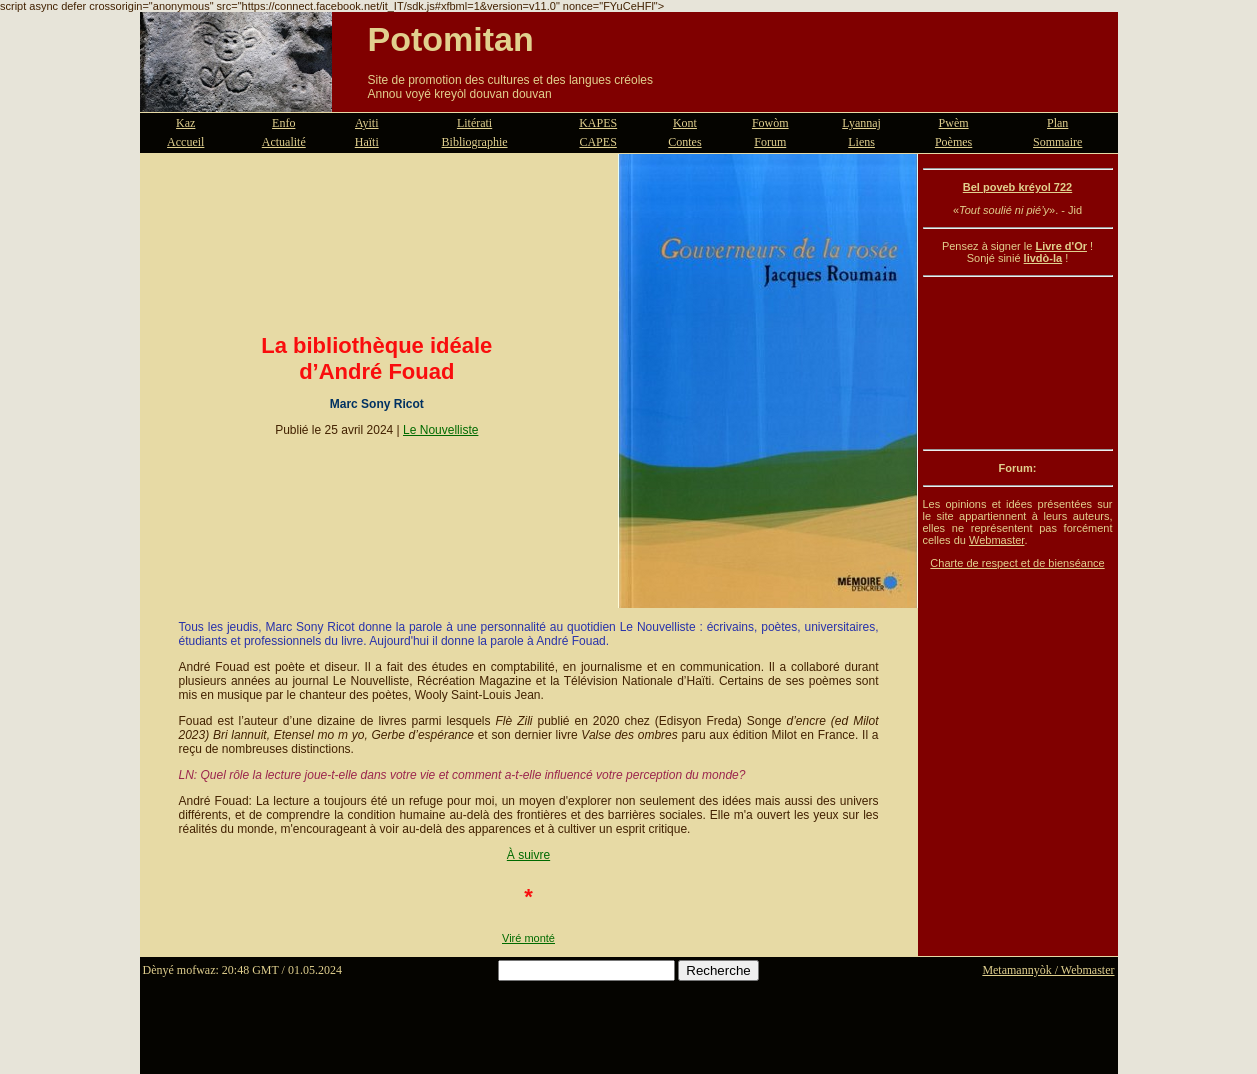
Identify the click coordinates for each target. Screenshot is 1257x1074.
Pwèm (954, 123)
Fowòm (770, 123)
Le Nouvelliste (440, 430)
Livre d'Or (1061, 246)
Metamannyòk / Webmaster (1048, 970)
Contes (684, 142)
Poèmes (953, 142)
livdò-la (1043, 258)
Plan (1057, 123)
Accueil (185, 142)
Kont (685, 123)
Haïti (367, 142)
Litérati (474, 123)
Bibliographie (475, 142)
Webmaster (996, 540)
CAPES (597, 142)
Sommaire (1057, 142)
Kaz (185, 123)
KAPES (598, 123)
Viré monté (528, 938)
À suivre (528, 855)
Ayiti (367, 123)
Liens (861, 142)
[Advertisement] (1018, 363)
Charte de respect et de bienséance (1017, 563)
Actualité (284, 142)
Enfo (283, 123)
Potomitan (451, 39)
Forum (770, 142)
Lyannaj (861, 123)
